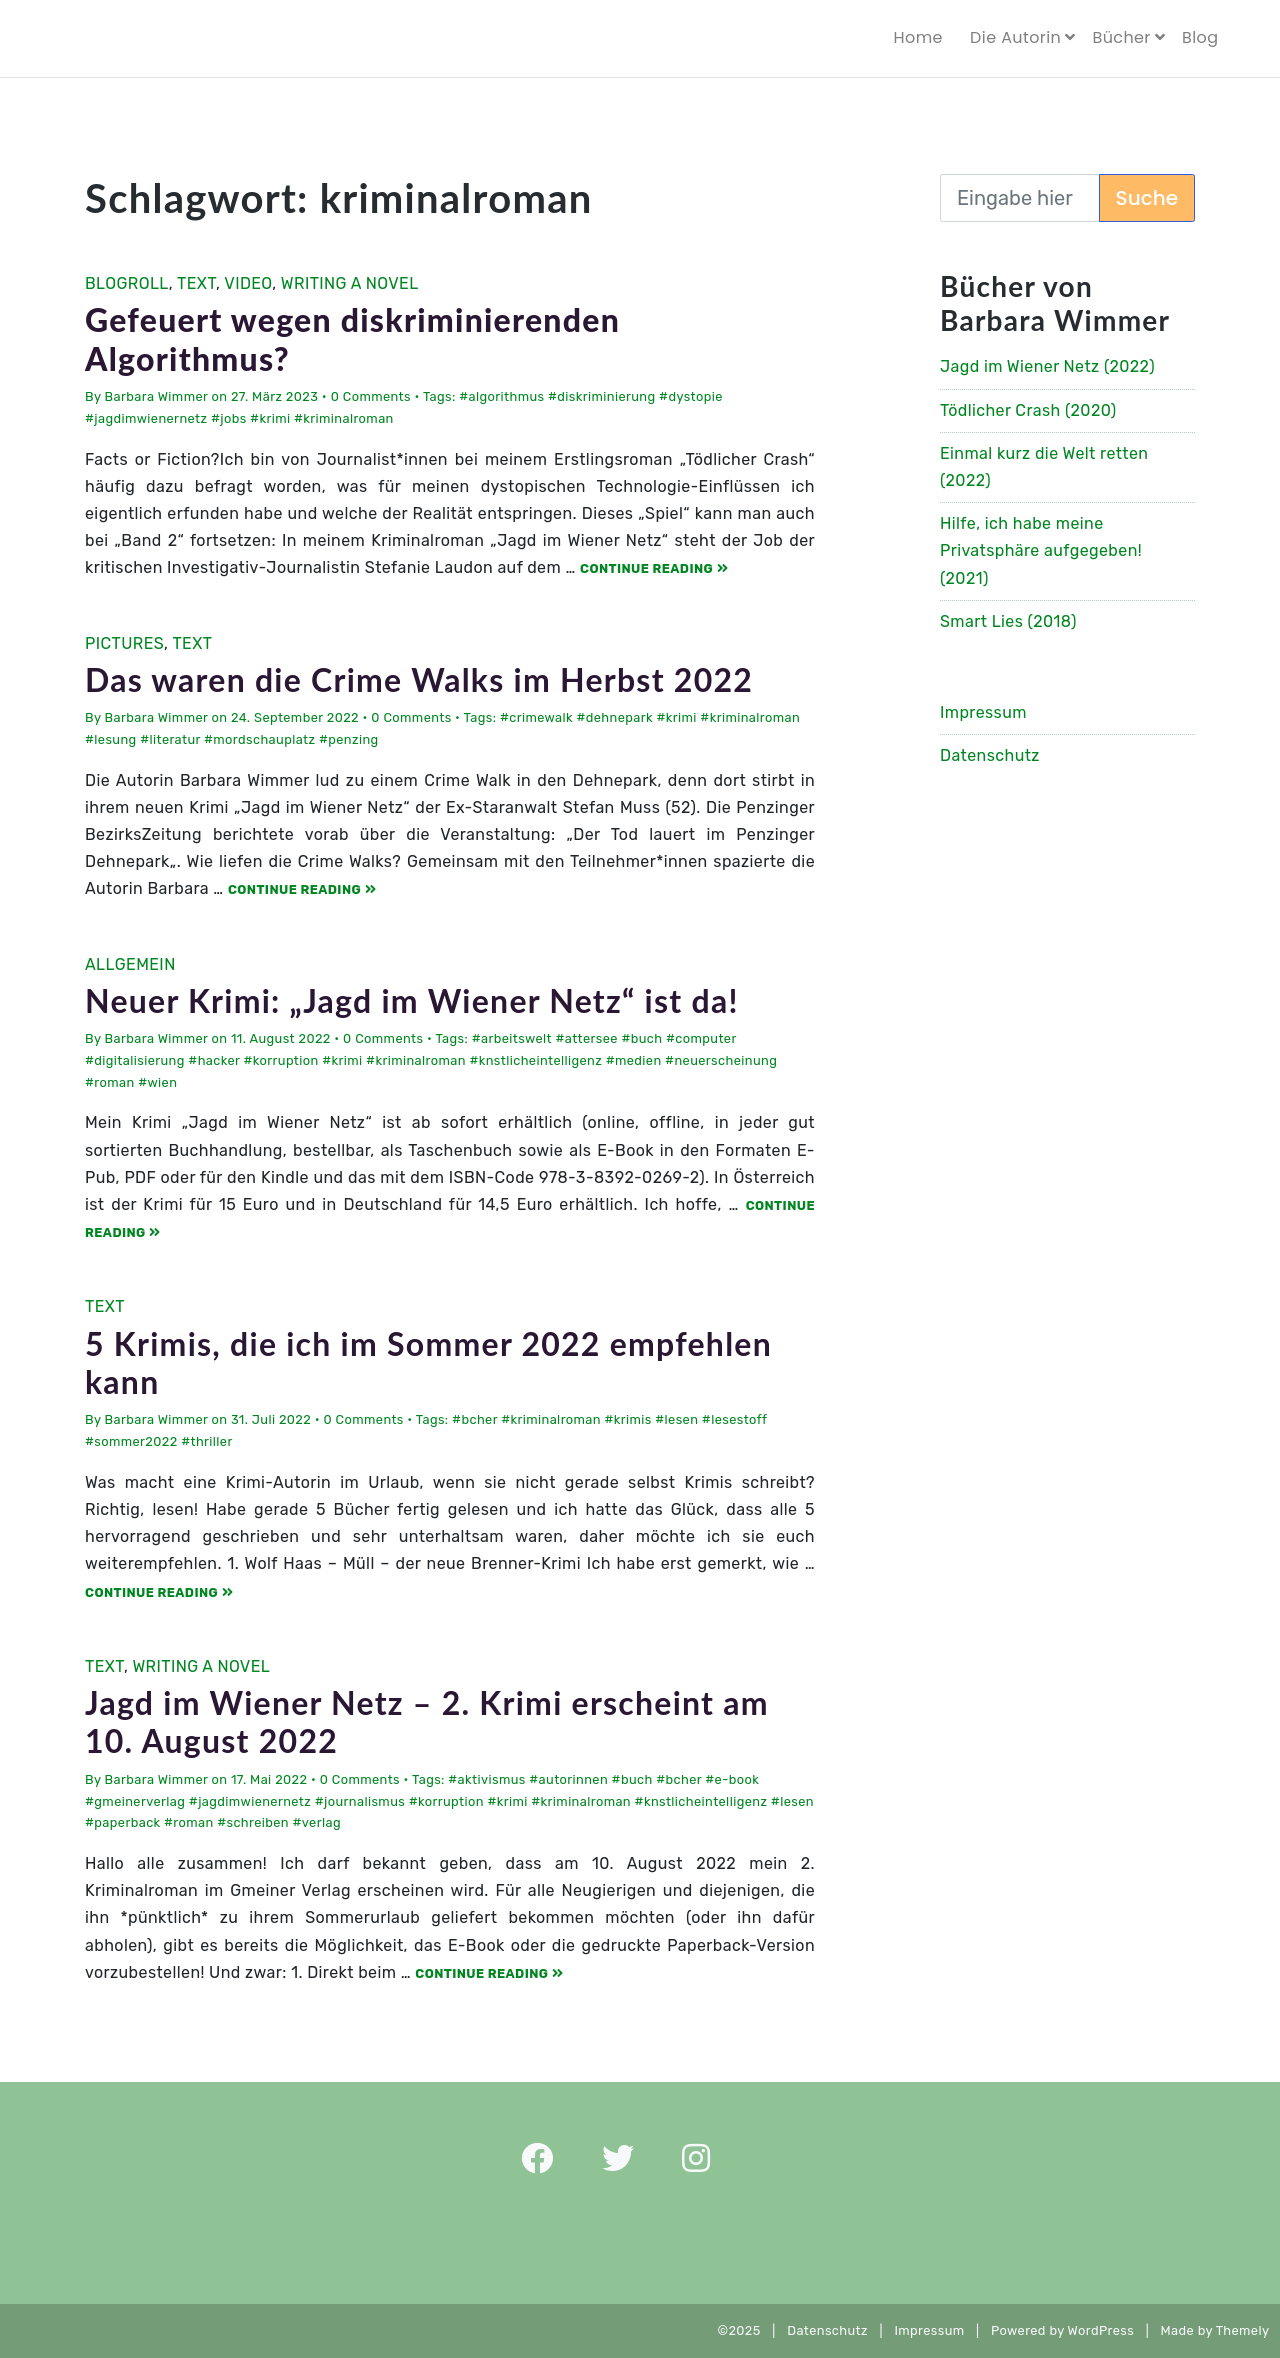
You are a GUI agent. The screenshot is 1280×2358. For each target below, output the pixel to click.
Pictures (124, 643)
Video (248, 283)
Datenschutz (990, 755)
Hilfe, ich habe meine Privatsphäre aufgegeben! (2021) (1041, 550)
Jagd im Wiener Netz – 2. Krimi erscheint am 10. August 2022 (427, 1721)
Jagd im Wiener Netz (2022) (1047, 366)
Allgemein (130, 964)
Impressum (983, 712)
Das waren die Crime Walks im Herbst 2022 (419, 679)
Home (918, 37)
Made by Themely (1220, 2330)
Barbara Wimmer (156, 396)
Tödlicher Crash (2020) (1028, 410)
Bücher (1121, 37)
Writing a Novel (350, 283)
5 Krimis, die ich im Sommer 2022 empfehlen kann (428, 1362)
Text (196, 283)
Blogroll (127, 283)
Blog (1200, 37)
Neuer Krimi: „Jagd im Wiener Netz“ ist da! (412, 1000)
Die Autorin (1015, 37)
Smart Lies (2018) (1008, 621)
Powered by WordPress (1062, 2330)
